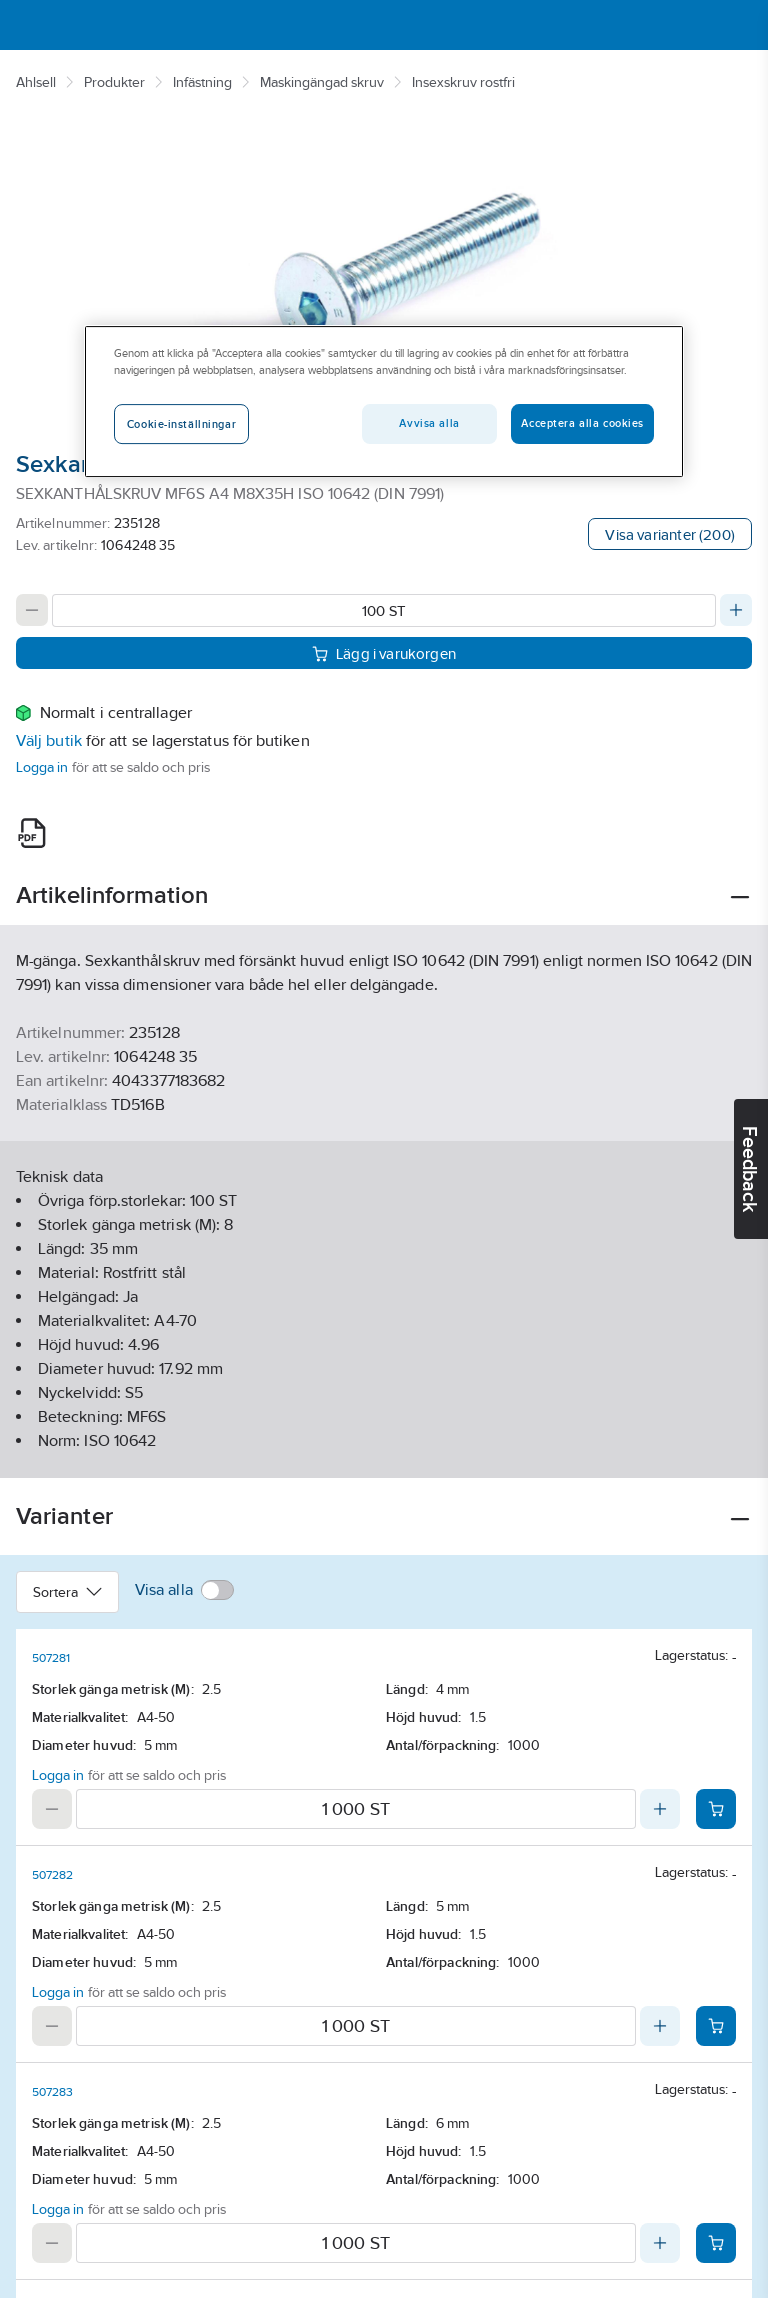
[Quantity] (384, 610)
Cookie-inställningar (181, 424)
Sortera (67, 1592)
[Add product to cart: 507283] (716, 2243)
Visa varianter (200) (670, 534)
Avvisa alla (429, 423)
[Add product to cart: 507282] (716, 2026)
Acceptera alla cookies (582, 423)
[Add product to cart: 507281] (716, 1809)
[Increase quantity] (736, 610)
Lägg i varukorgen (384, 652)
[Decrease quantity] (32, 610)
